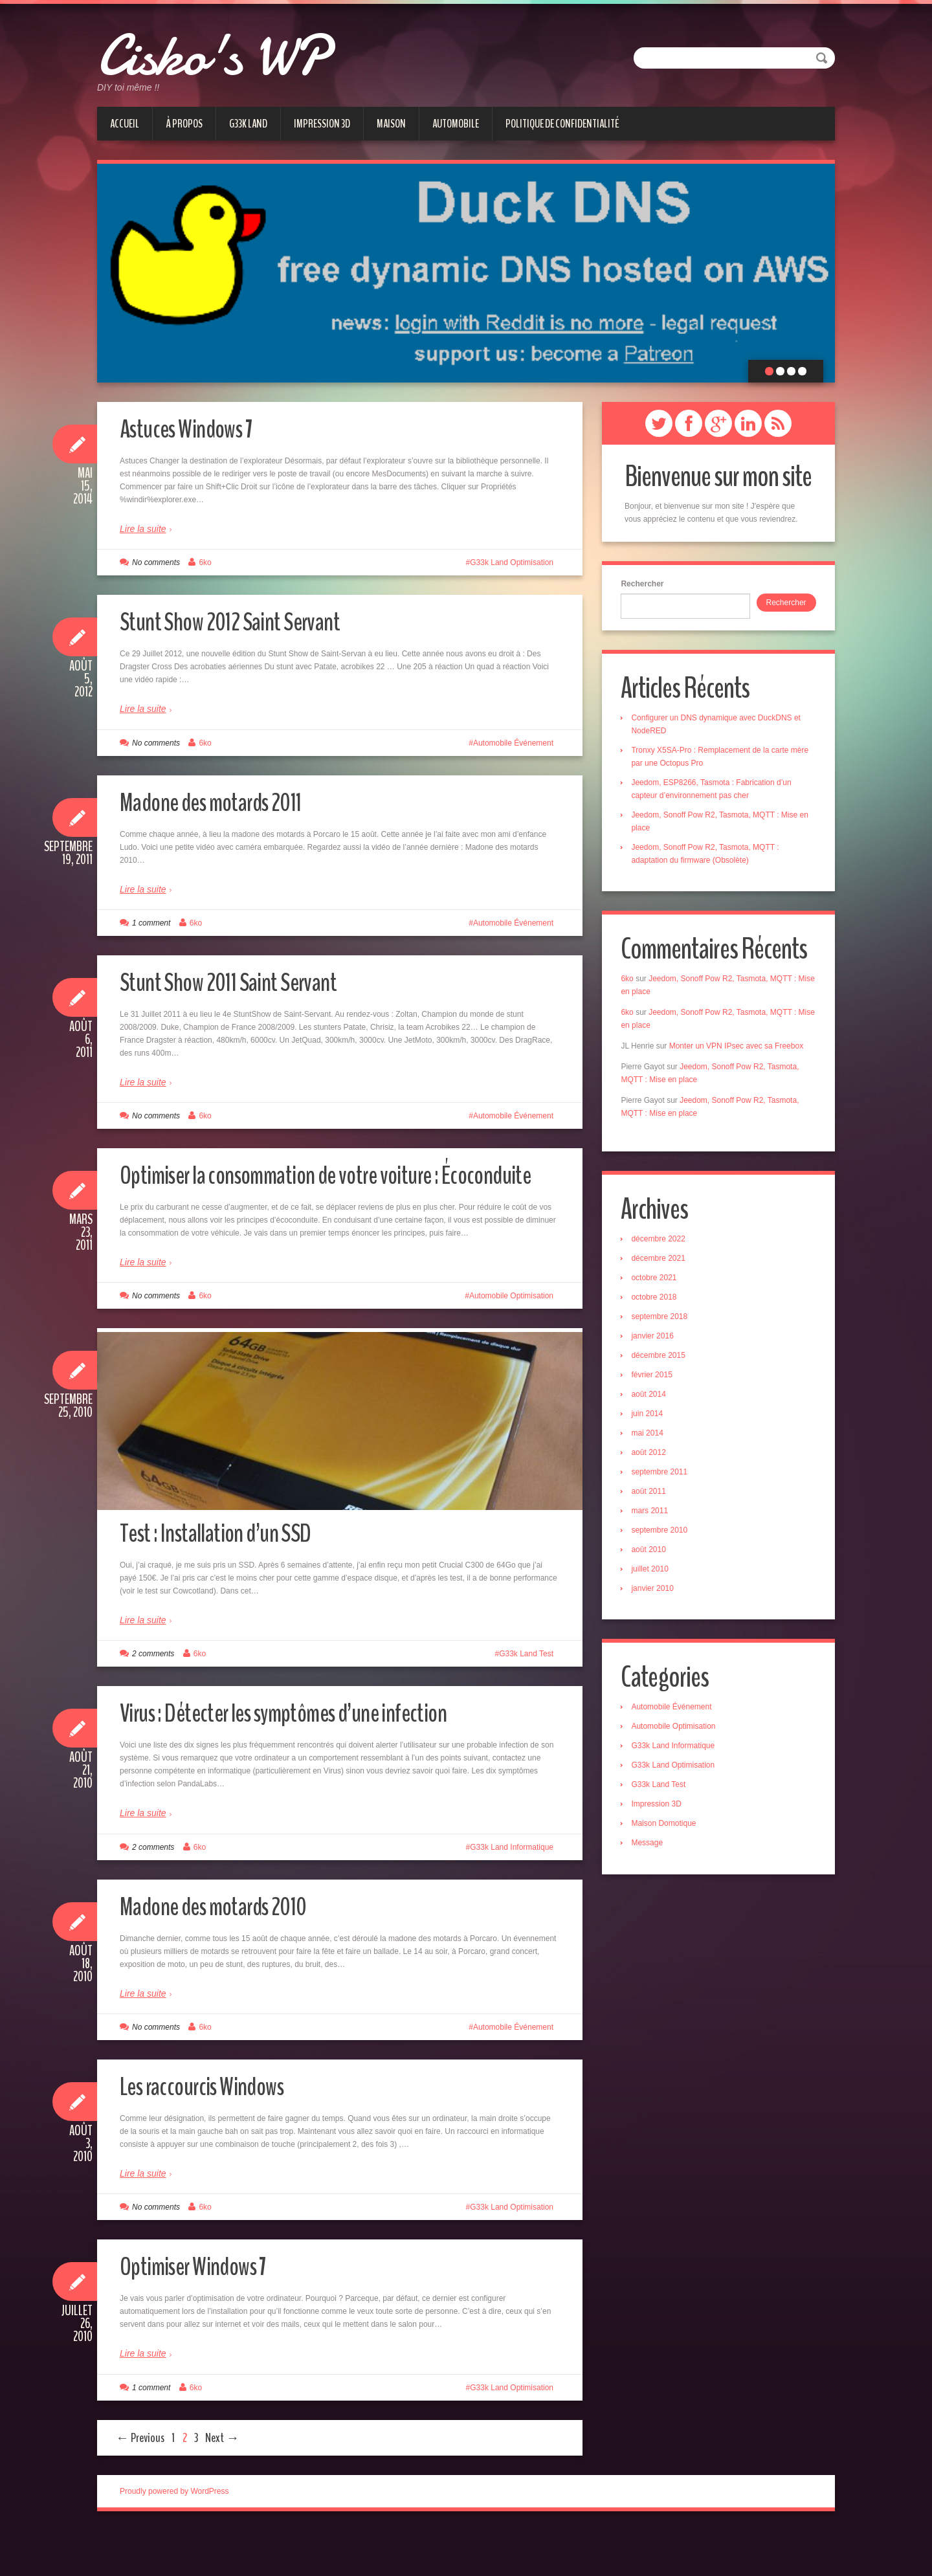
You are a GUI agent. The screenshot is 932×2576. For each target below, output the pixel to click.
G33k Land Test (526, 1699)
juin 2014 (651, 1420)
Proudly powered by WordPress (174, 2536)
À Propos (184, 123)
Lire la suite (143, 529)
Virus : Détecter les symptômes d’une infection (304, 1758)
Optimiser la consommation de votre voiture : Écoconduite (300, 1191)
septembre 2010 (663, 1536)
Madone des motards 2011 (225, 801)
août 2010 (652, 1555)
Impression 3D (322, 123)
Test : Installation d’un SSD (227, 1577)
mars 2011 (653, 1517)
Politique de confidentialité (562, 123)
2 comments (153, 1699)
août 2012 (652, 1458)
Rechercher (646, 584)
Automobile (455, 123)
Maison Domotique (667, 1831)
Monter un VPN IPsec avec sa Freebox (739, 1050)
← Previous (140, 2483)
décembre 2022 (662, 1245)
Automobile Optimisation (511, 1328)
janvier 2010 (656, 1594)
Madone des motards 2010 (227, 1951)
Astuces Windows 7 (195, 428)
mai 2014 (651, 1439)
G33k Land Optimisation (511, 562)
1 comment (151, 922)
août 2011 (652, 1497)
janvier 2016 (656, 1342)
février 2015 (655, 1381)
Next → (222, 2483)
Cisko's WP (238, 51)
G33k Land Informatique (511, 1892)
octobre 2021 (657, 1284)
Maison (391, 123)
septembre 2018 (663, 1322)
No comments (156, 562)
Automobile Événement (513, 743)
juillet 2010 (653, 1575)
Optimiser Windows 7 (203, 2311)
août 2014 (652, 1400)
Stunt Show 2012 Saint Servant (243, 621)
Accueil (124, 123)
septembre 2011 (663, 1478)
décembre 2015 (662, 1361)
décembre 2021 (662, 1264)
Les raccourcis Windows (214, 2131)
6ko (205, 562)
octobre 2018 (657, 1303)
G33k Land (248, 123)
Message (651, 1851)
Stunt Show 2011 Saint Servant (242, 981)
